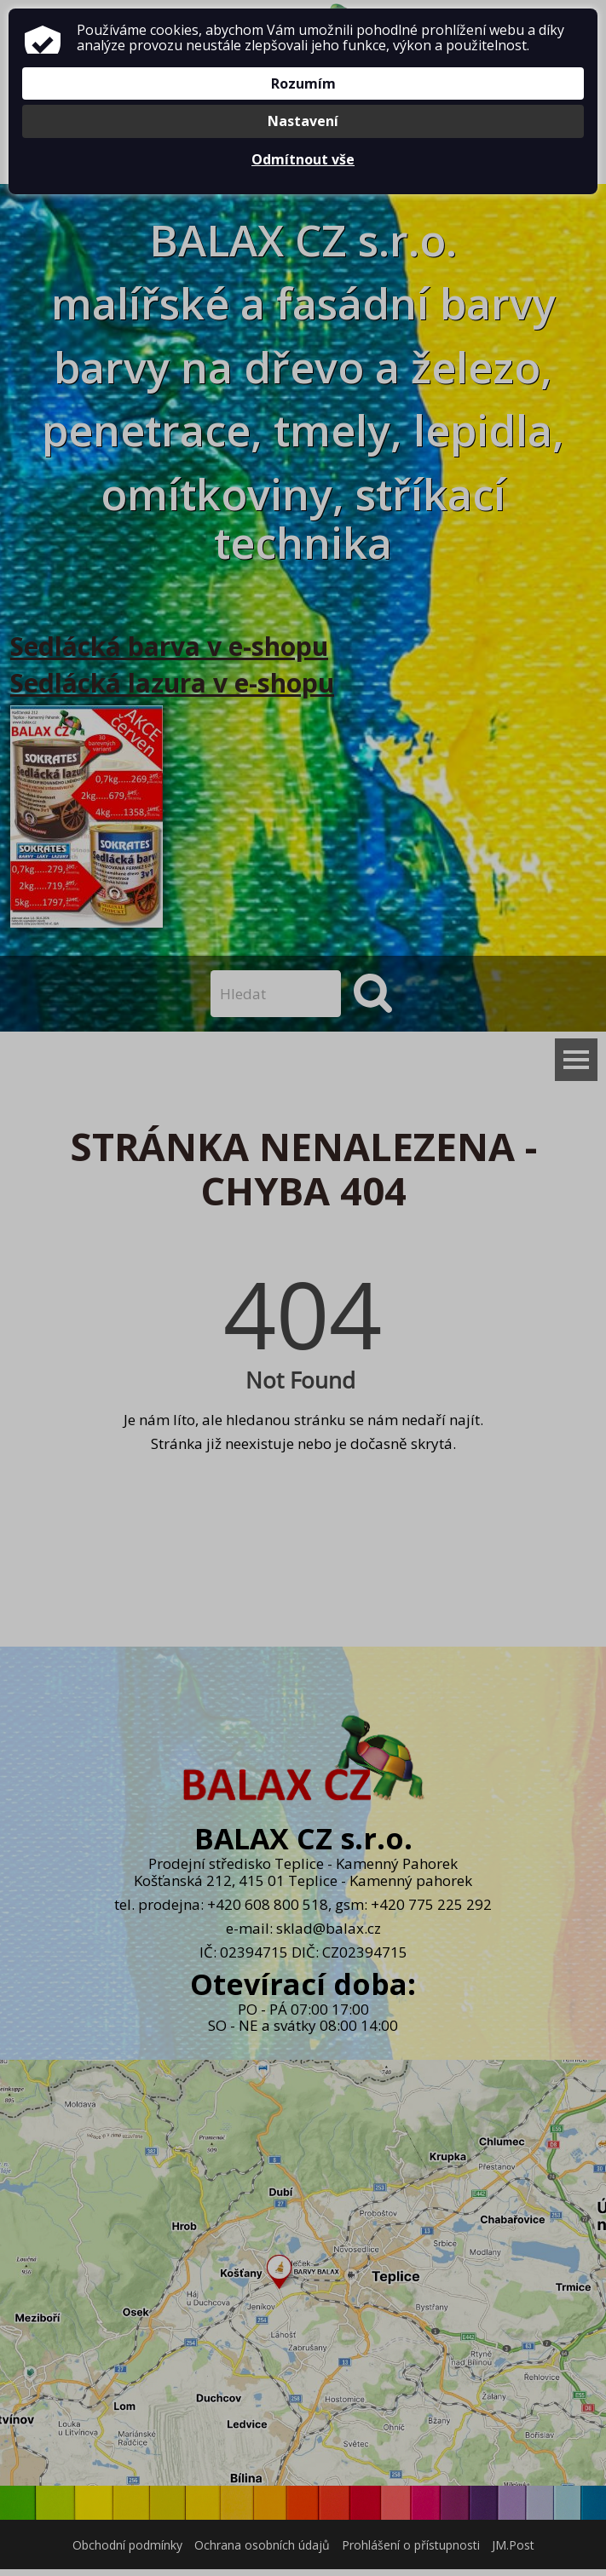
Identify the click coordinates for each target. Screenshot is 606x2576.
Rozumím (303, 83)
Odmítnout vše (303, 159)
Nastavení (303, 121)
